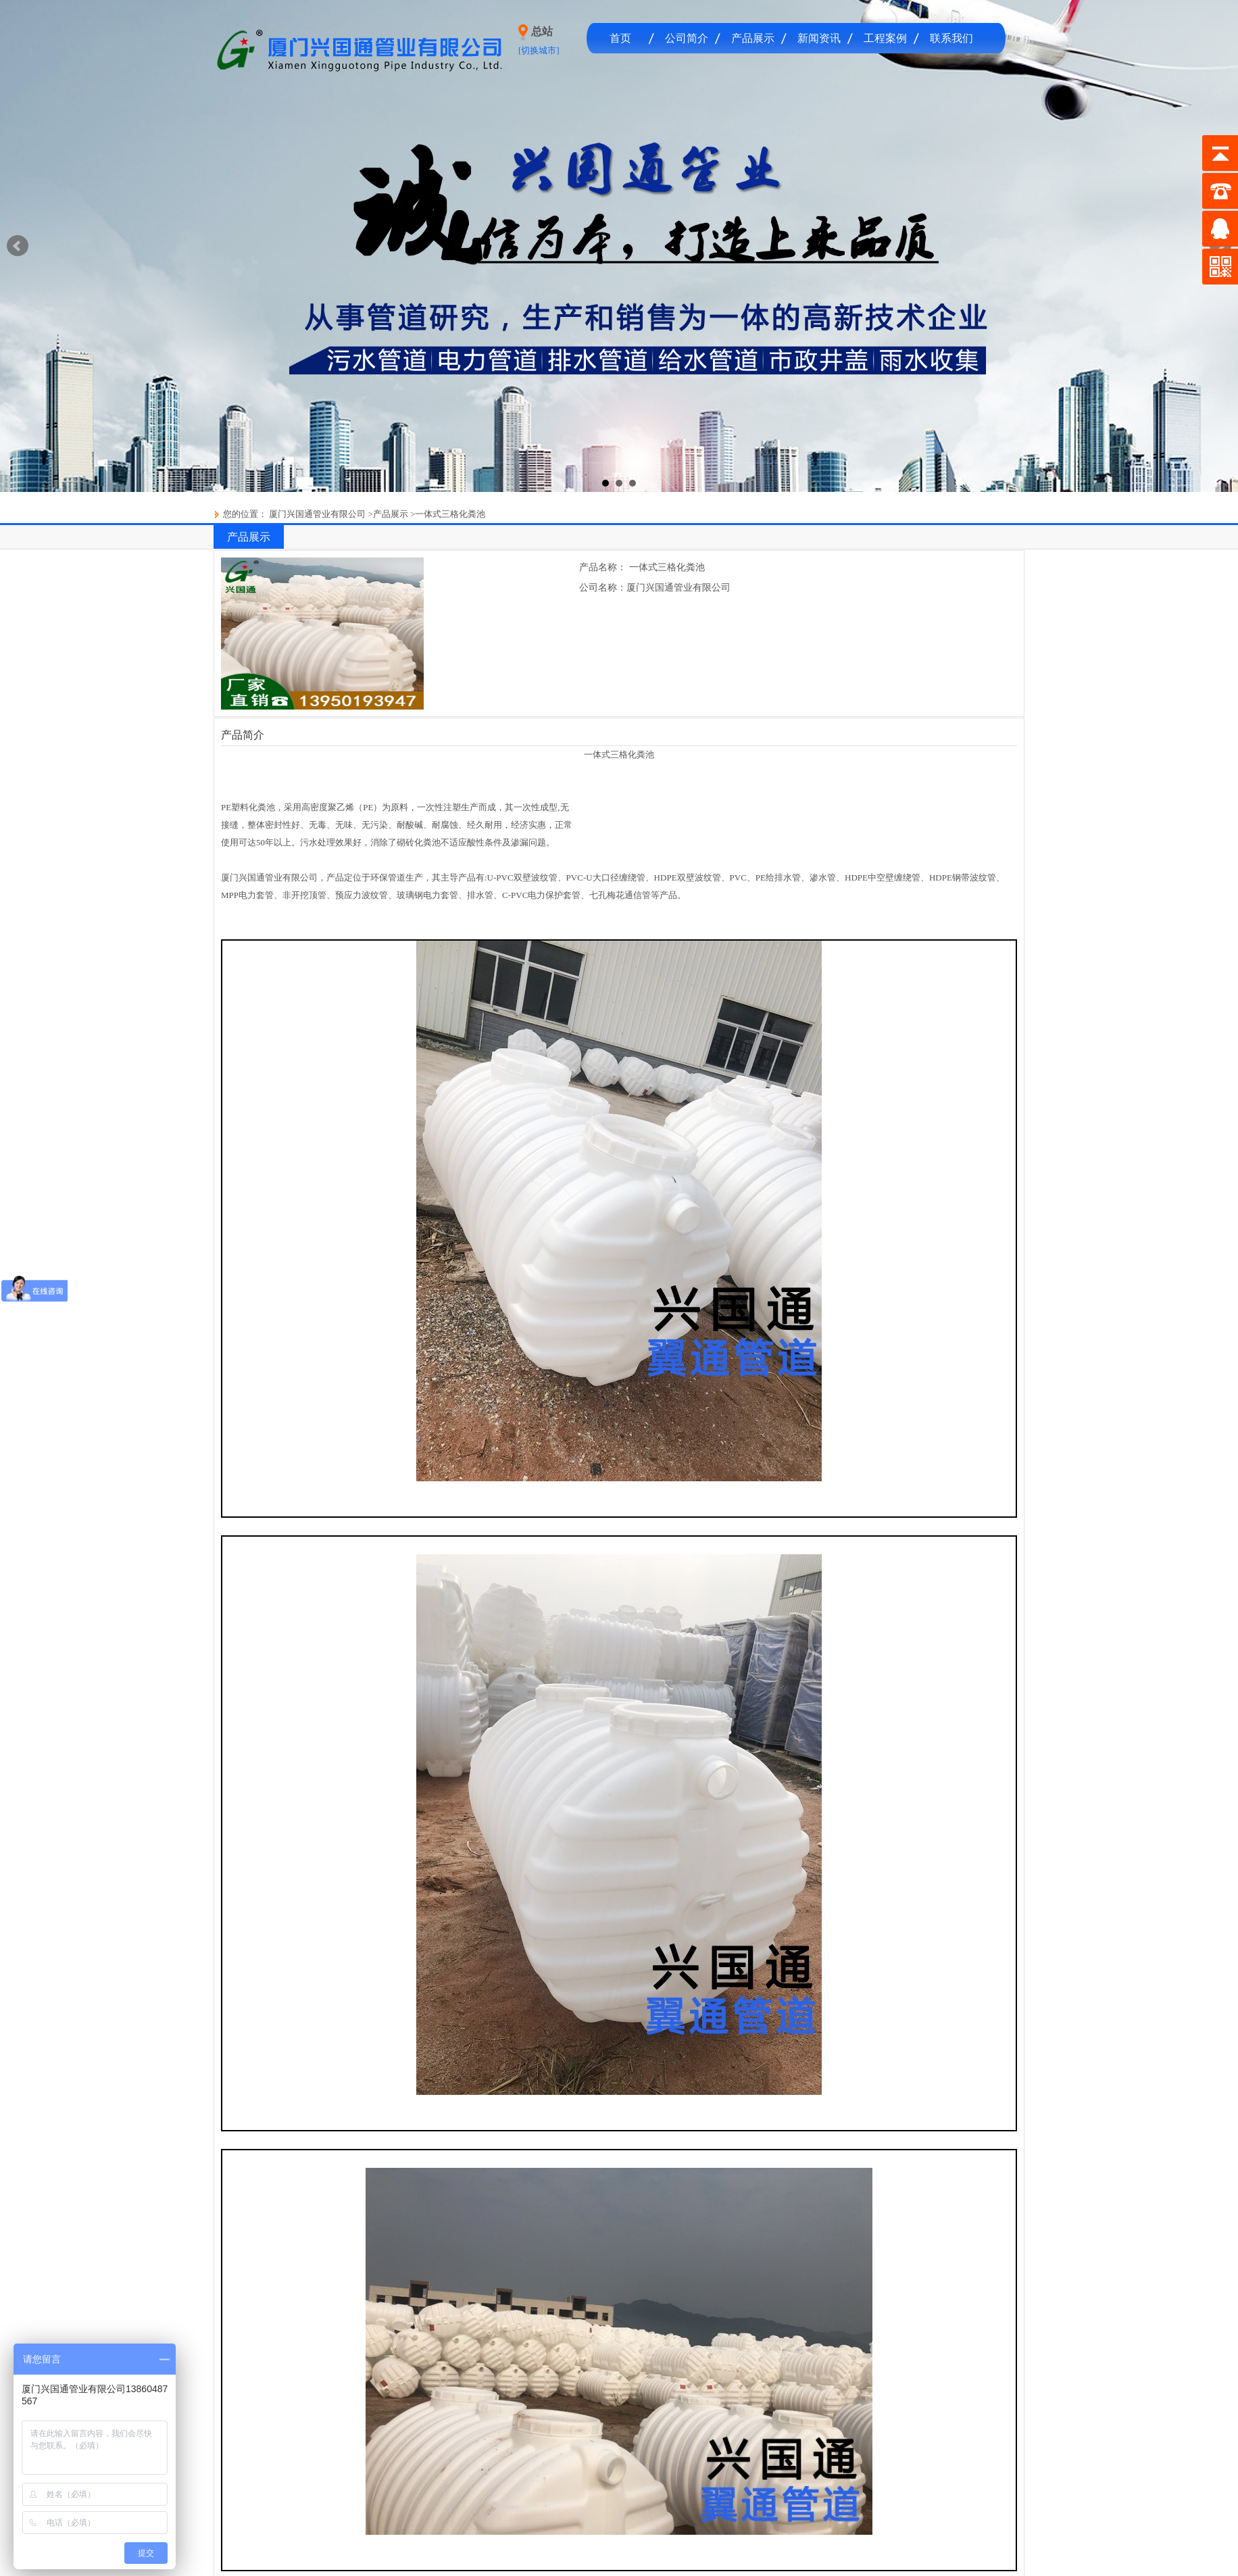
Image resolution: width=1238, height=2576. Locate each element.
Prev (17, 246)
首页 (620, 38)
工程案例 (885, 38)
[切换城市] (539, 50)
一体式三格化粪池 (450, 514)
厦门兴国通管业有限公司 (316, 514)
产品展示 (752, 38)
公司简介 (686, 38)
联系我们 (951, 38)
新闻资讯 (819, 38)
